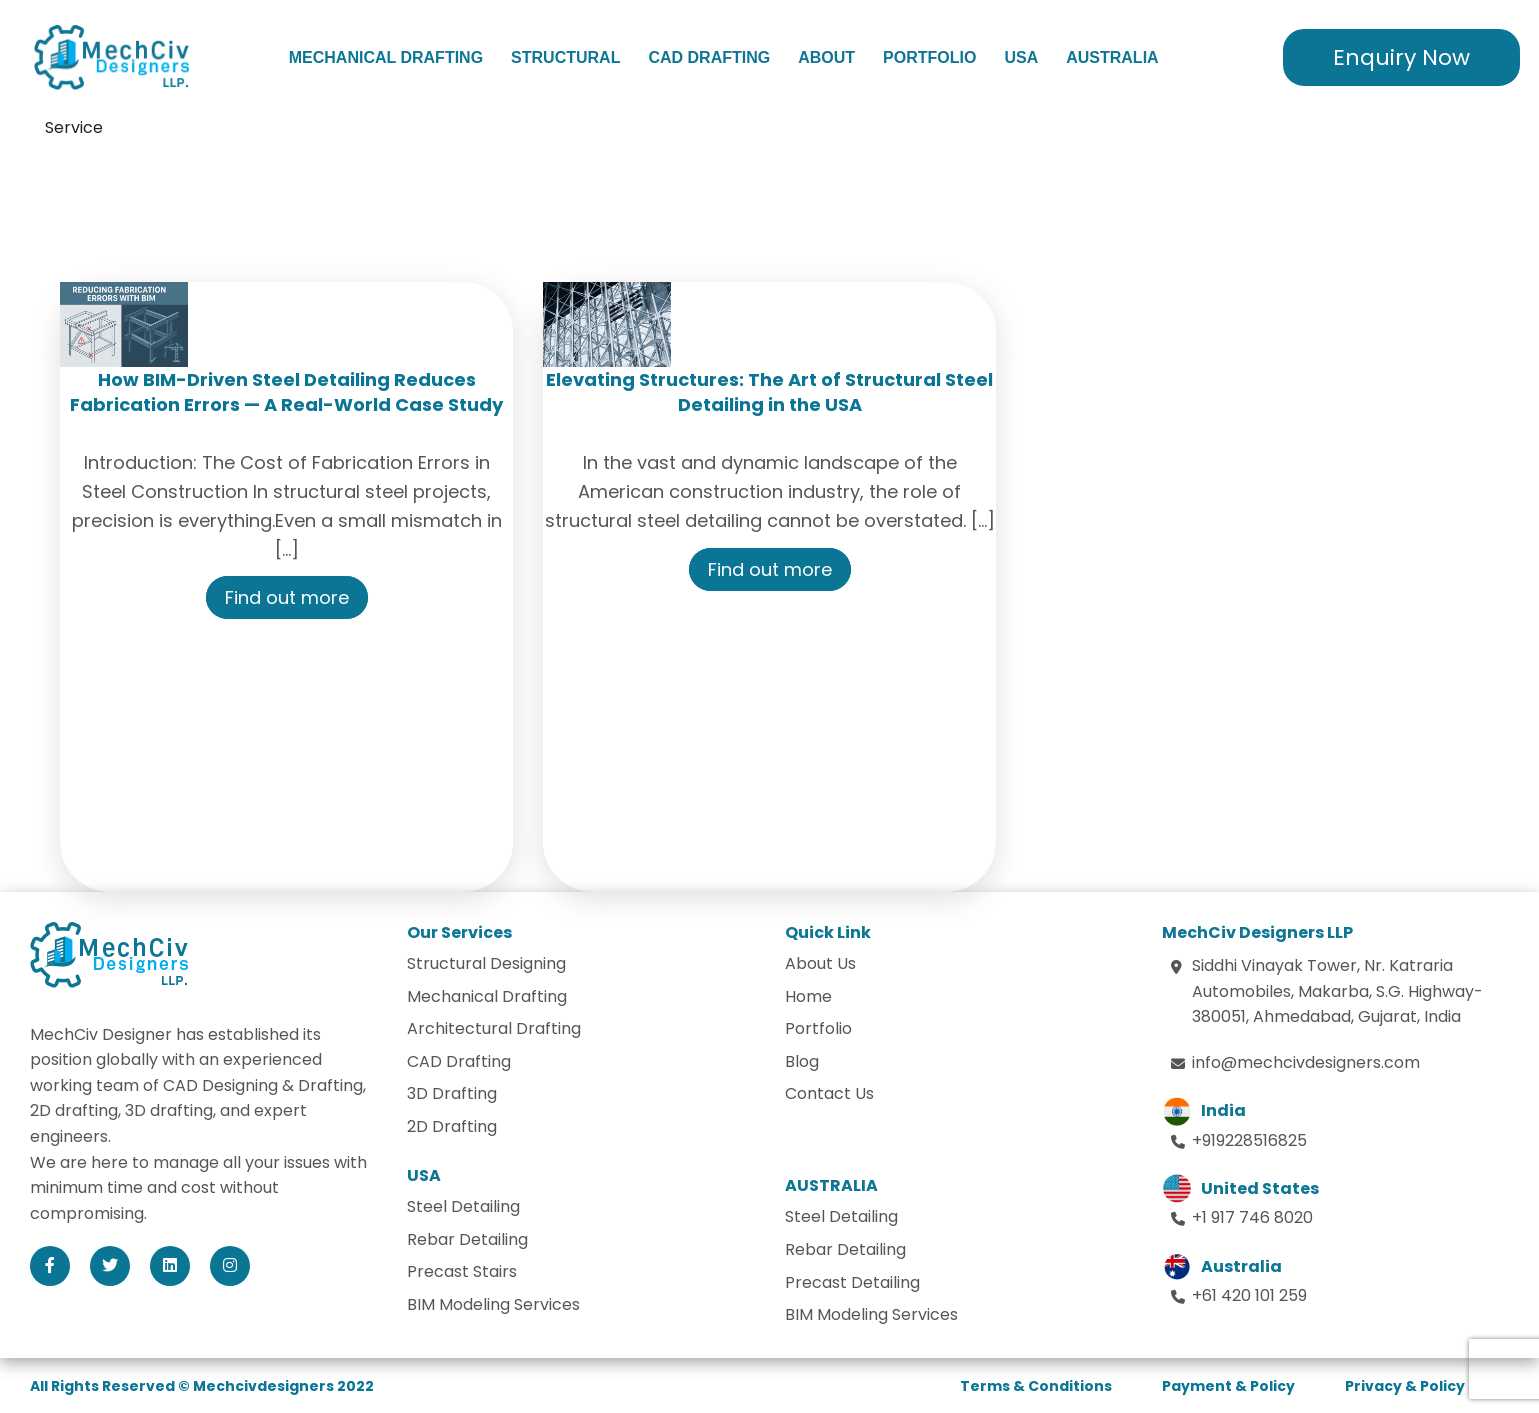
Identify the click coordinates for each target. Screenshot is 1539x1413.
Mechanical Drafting (386, 57)
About (826, 57)
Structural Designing (486, 963)
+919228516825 (1249, 1140)
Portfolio (929, 57)
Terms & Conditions (1036, 1386)
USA (1021, 57)
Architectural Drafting (494, 1028)
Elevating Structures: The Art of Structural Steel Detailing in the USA (769, 392)
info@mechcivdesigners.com (1306, 1062)
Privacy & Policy (1405, 1386)
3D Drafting (452, 1093)
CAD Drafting (709, 57)
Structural (565, 57)
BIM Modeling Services (493, 1304)
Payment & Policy (1228, 1386)
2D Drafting (452, 1126)
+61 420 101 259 (1249, 1295)
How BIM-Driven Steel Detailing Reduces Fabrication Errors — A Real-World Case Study (286, 392)
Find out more (287, 597)
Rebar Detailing (467, 1239)
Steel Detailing (463, 1206)
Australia (1112, 57)
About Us (820, 963)
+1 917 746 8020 (1252, 1217)
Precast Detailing (852, 1282)
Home (808, 996)
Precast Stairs (462, 1271)
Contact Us (829, 1093)
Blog (802, 1061)
